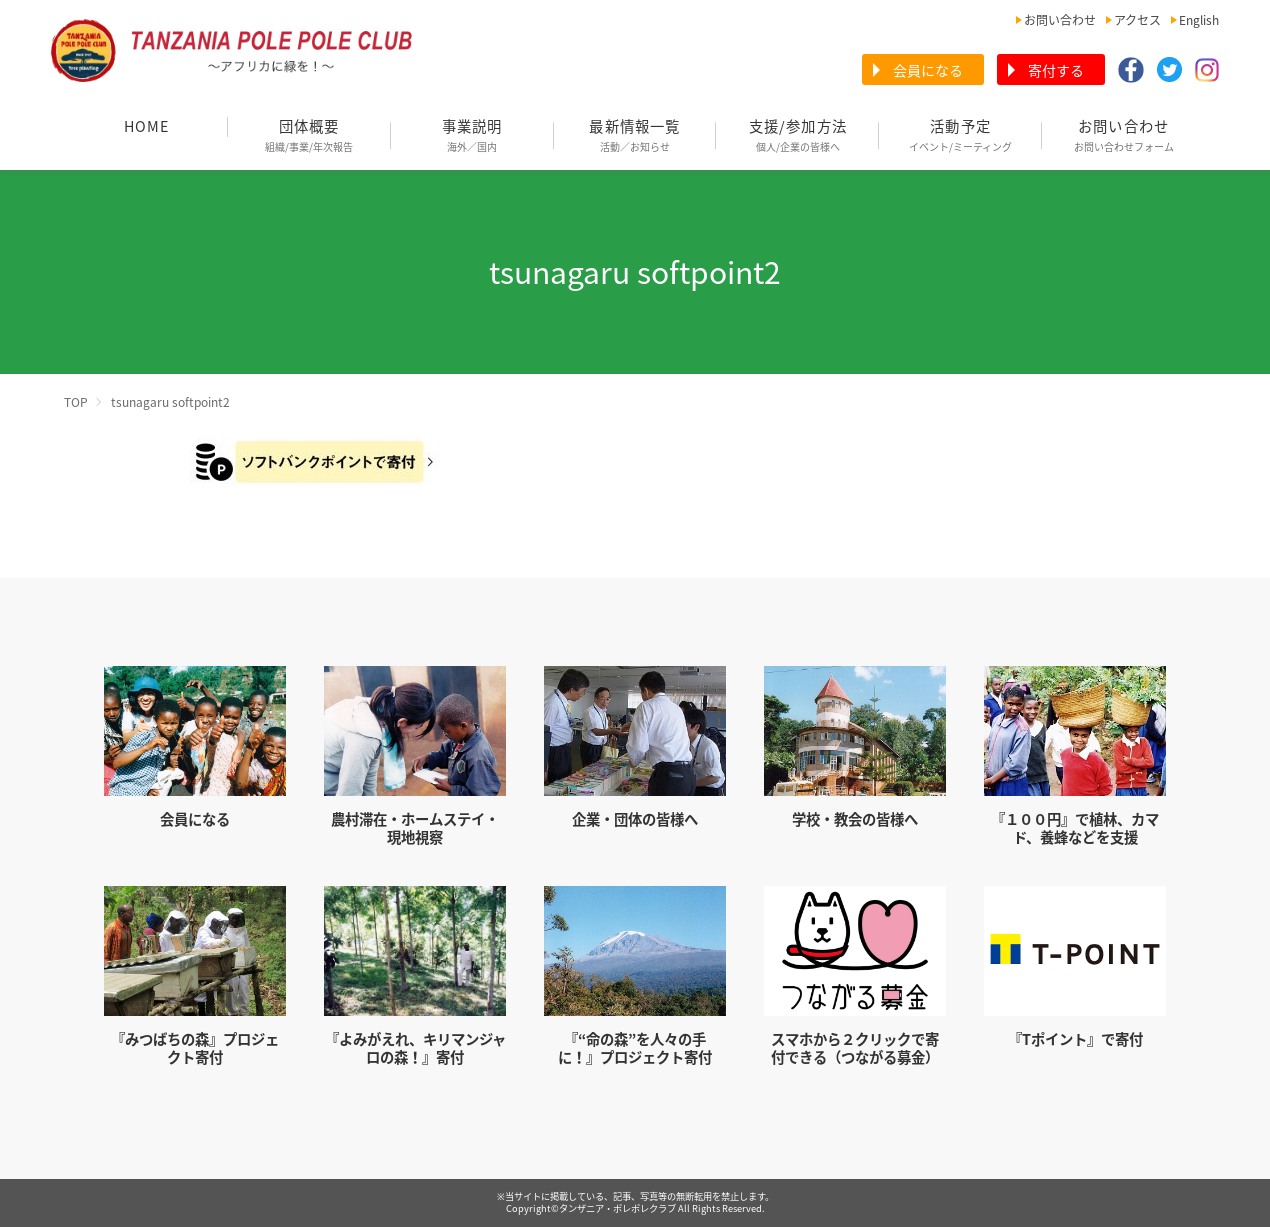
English (1199, 20)
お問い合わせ (1060, 20)
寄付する (1056, 70)
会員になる (928, 70)
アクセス (1137, 20)
